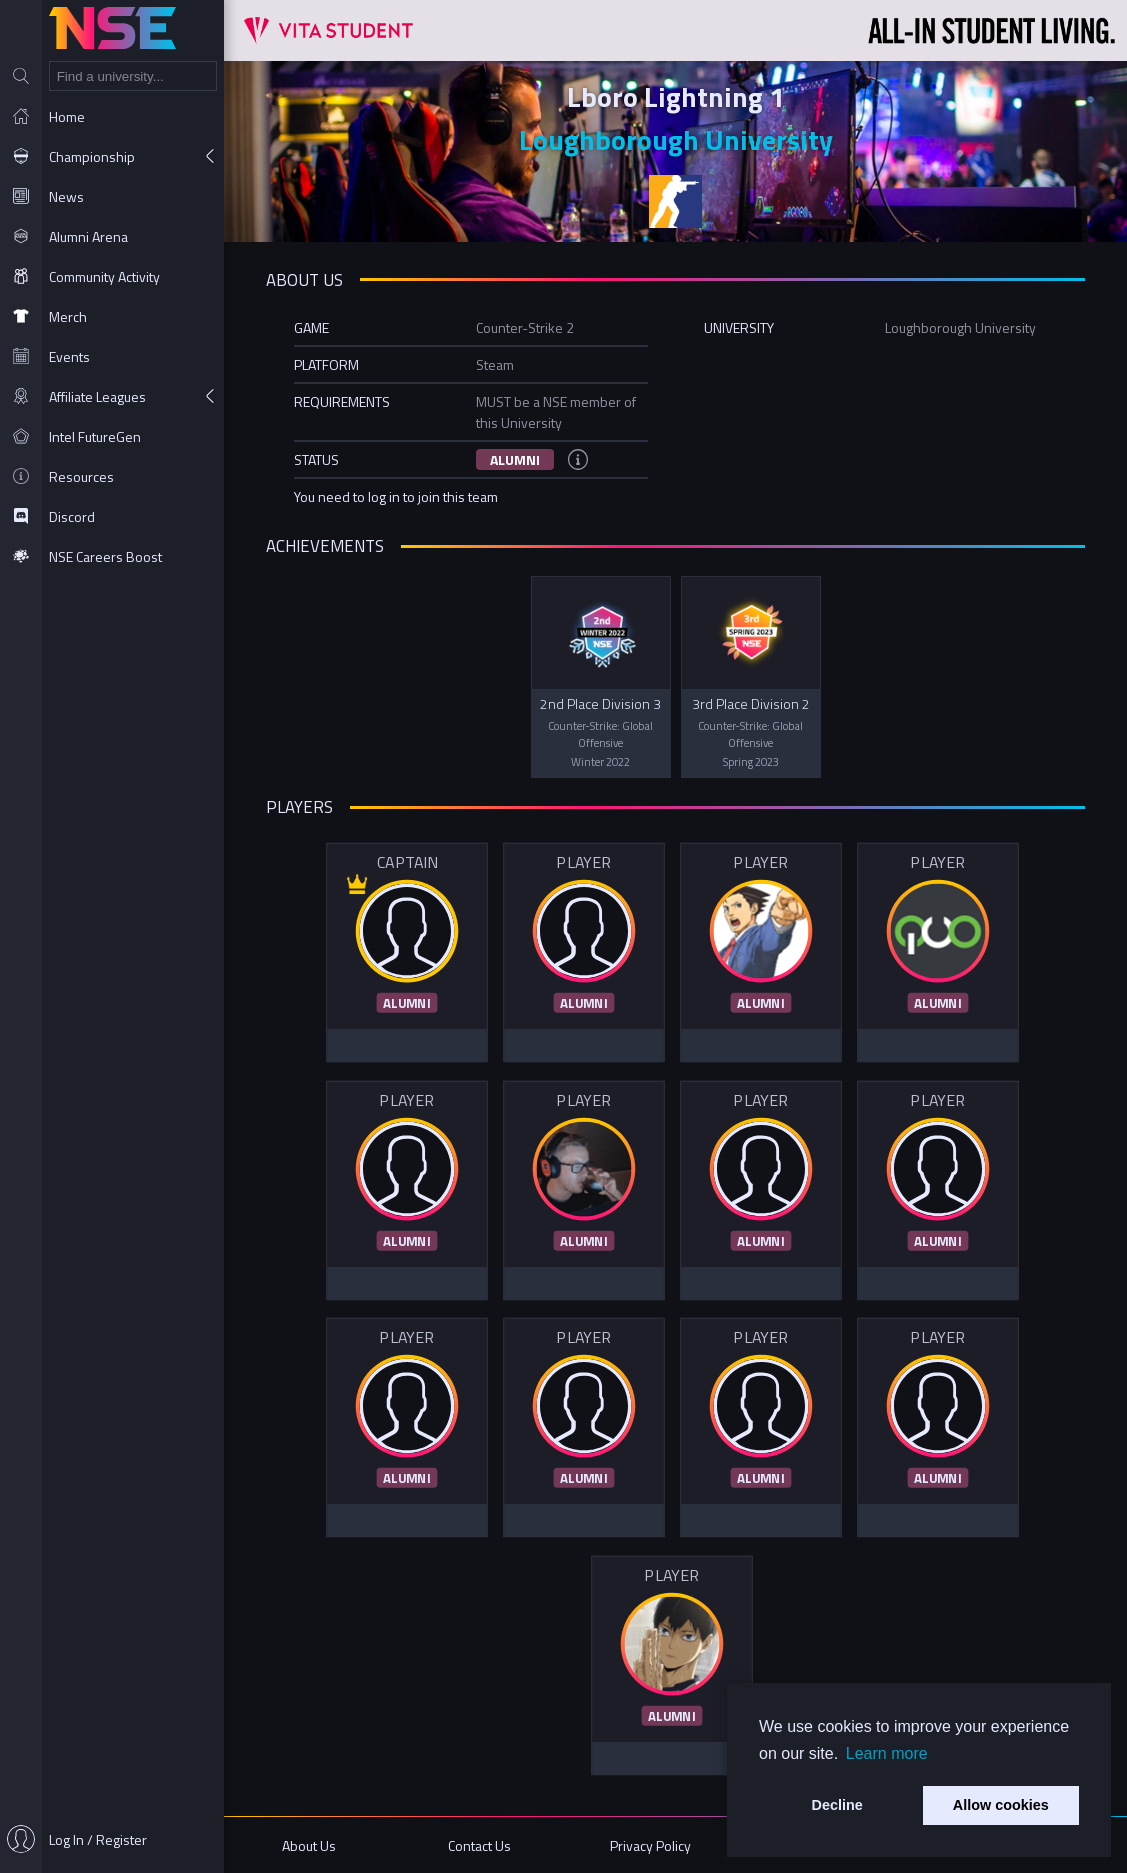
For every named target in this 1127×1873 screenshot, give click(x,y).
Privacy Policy (650, 1845)
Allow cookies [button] (1001, 1805)
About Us (309, 1845)
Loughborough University (676, 139)
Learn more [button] (887, 1753)
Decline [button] (837, 1805)
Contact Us (479, 1845)
